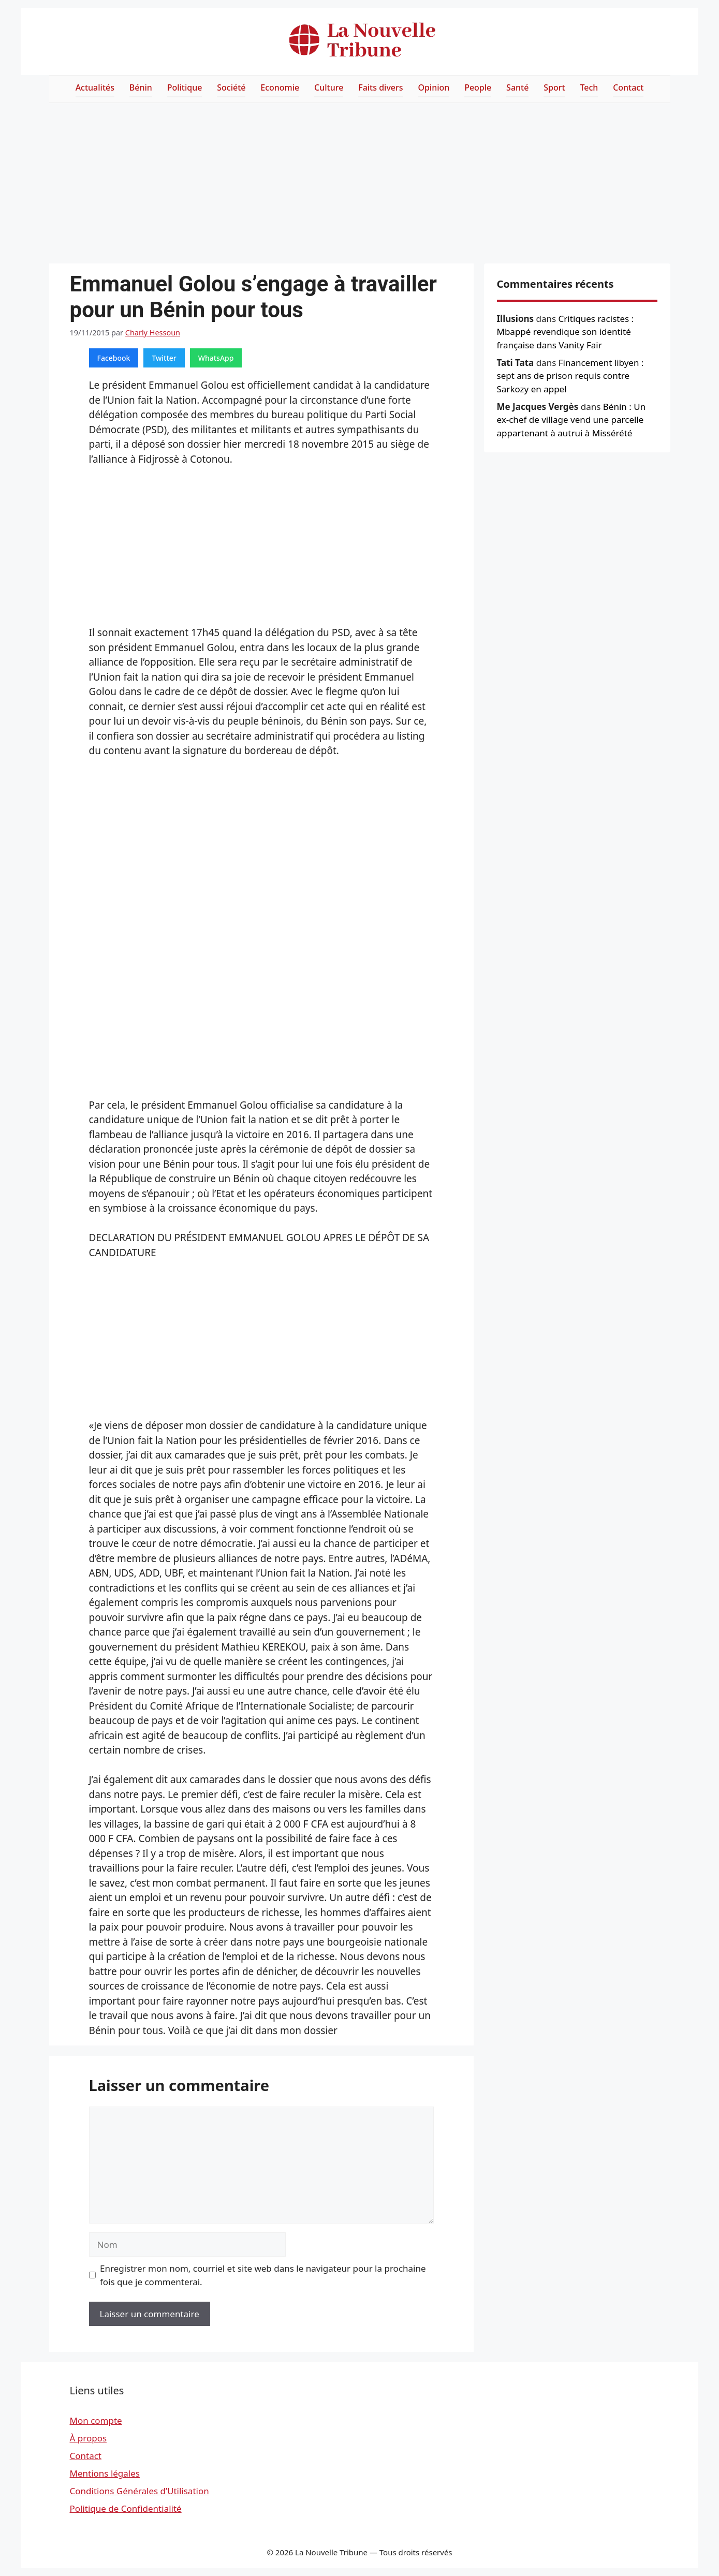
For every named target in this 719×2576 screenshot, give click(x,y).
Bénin (140, 87)
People (477, 87)
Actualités (95, 87)
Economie (279, 87)
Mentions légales (105, 2473)
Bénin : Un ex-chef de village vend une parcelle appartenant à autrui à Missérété (571, 420)
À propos (88, 2438)
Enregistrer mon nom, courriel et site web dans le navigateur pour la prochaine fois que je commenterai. (263, 2275)
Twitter (164, 358)
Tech (589, 87)
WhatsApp (216, 358)
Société (231, 87)
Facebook (113, 358)
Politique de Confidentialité (126, 2508)
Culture (328, 87)
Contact (628, 87)
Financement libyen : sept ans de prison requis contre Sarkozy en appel (570, 376)
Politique (184, 87)
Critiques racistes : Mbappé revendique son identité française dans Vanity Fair (565, 332)
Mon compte (96, 2420)
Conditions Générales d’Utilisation (139, 2491)
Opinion (433, 87)
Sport (554, 87)
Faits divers (380, 87)
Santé (517, 87)
